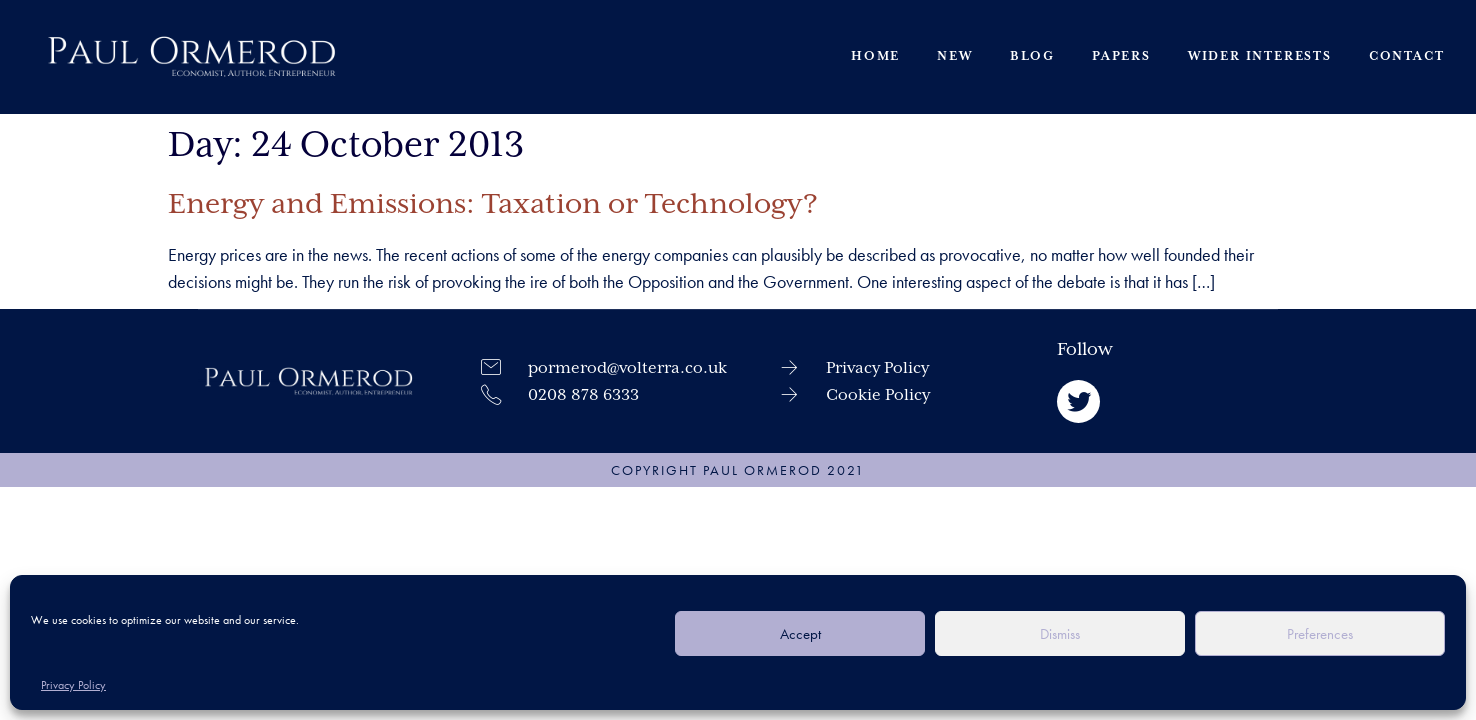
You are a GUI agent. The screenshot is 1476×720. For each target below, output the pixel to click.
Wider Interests (1259, 55)
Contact (1406, 55)
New (954, 55)
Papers (1121, 55)
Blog (1031, 55)
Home (875, 55)
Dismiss (1060, 634)
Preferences (1320, 634)
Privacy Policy (73, 685)
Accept (800, 634)
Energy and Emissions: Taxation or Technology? (493, 204)
